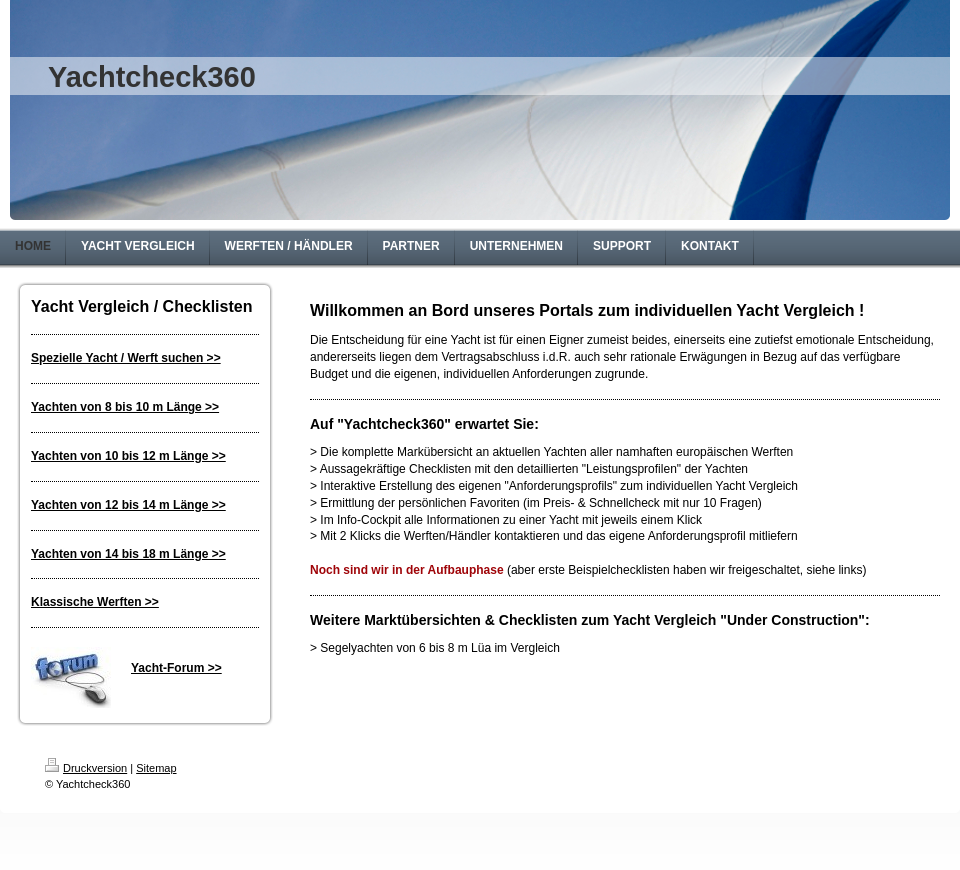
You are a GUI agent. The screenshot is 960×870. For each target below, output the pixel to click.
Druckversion (86, 768)
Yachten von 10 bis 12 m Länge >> (128, 456)
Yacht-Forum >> (176, 668)
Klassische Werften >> (95, 602)
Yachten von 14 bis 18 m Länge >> (128, 554)
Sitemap (156, 768)
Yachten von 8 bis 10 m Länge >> (125, 407)
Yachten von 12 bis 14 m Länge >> (128, 505)
